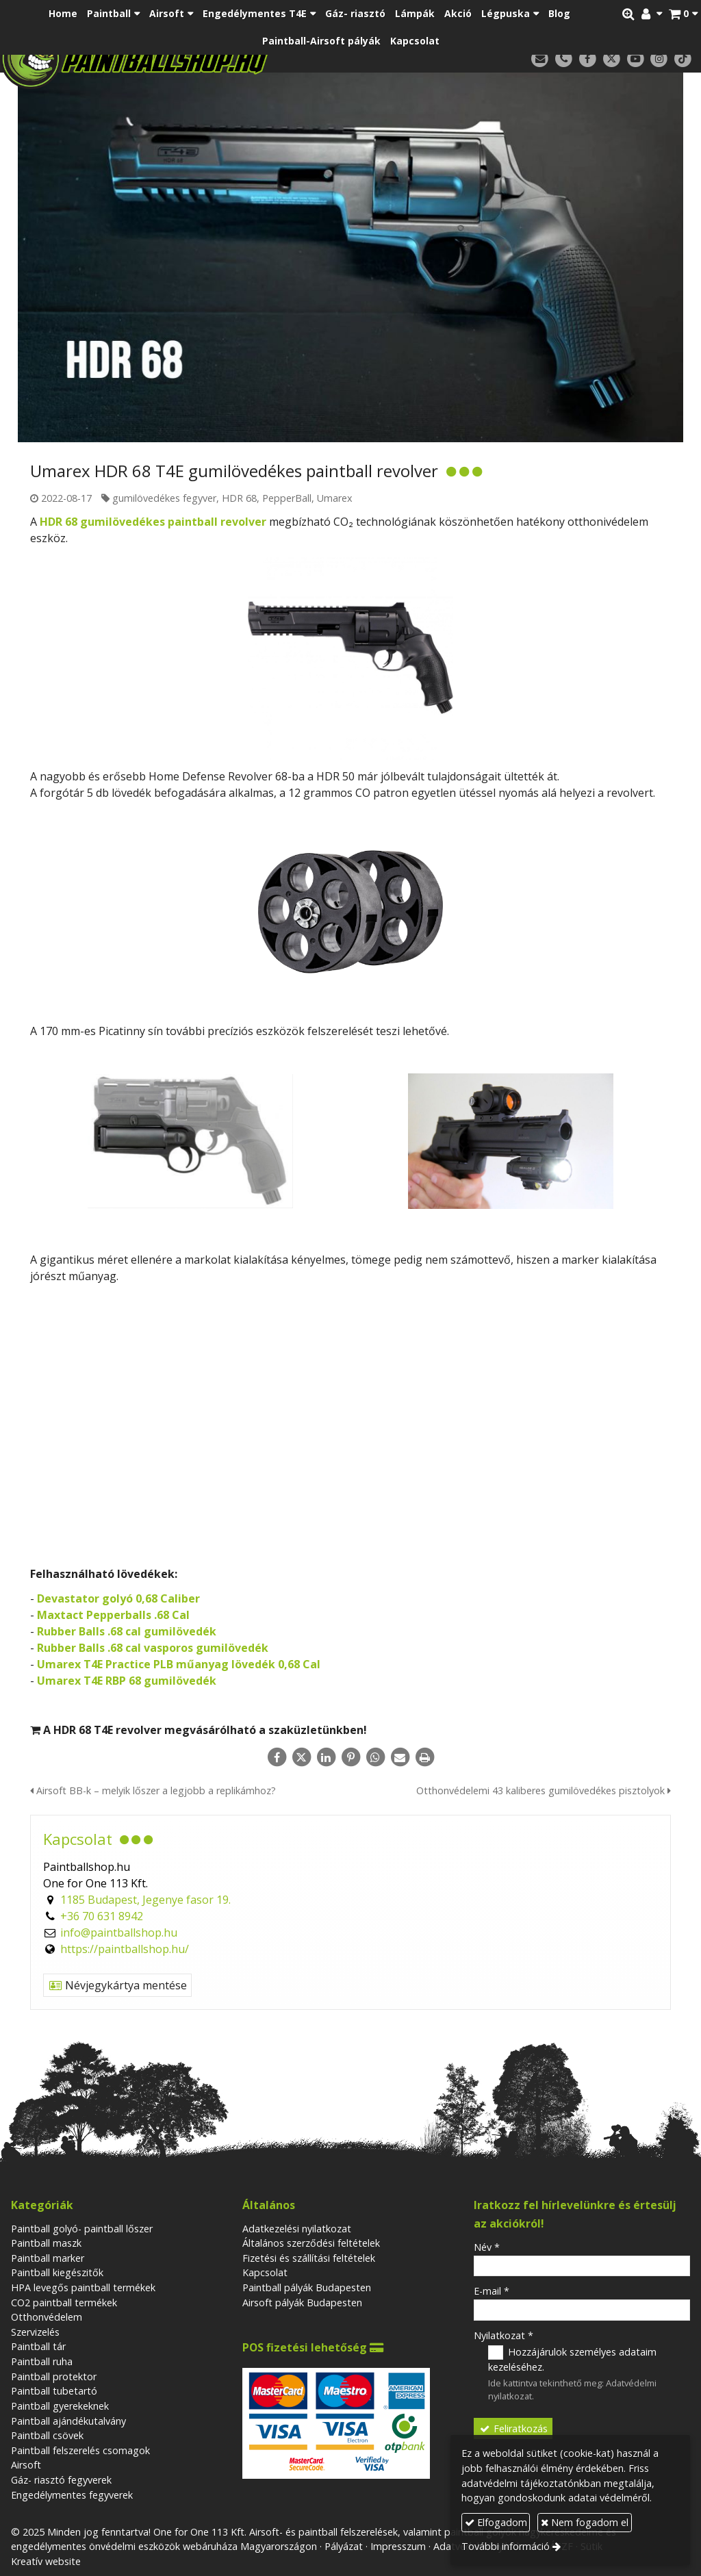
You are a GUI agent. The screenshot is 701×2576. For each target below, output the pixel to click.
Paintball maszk (46, 2242)
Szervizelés (35, 2331)
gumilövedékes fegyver (164, 498)
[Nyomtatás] (424, 1757)
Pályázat (343, 2546)
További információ (505, 2546)
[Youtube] (636, 59)
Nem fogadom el (584, 2522)
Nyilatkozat (503, 2335)
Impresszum (398, 2546)
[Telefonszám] (564, 59)
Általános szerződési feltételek (311, 2242)
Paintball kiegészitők (57, 2272)
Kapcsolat (265, 2272)
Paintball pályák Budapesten (306, 2287)
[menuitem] (63, 13)
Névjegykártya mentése (117, 1985)
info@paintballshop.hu (118, 1932)
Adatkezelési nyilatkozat (296, 2228)
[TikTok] (683, 59)
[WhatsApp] (375, 1757)
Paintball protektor (54, 2376)
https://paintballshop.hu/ (124, 1948)
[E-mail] (540, 59)
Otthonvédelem (46, 2316)
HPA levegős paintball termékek (83, 2287)
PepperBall (286, 498)
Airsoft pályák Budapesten (302, 2302)
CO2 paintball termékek (64, 2302)
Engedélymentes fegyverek (72, 2494)
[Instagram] (659, 59)
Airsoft (26, 2464)
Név (487, 2247)
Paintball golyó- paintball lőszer (82, 2228)
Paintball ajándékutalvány (68, 2420)
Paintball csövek (47, 2435)
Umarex (335, 498)
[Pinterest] (350, 1757)
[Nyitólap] (187, 58)
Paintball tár (38, 2346)
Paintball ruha (42, 2361)
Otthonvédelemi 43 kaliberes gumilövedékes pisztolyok (543, 1790)
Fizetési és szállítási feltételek (308, 2258)
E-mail (491, 2290)
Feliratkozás (513, 2428)
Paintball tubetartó (54, 2390)
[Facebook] (588, 59)
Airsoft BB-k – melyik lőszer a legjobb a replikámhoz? (153, 1790)
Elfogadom (496, 2522)
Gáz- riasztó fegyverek (61, 2479)
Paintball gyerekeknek (60, 2405)
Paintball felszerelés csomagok (80, 2450)
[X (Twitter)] (612, 59)
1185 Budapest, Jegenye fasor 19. (145, 1899)
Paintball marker (47, 2258)
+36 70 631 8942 (101, 1916)
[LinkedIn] (326, 1757)
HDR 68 (239, 498)
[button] (683, 13)
